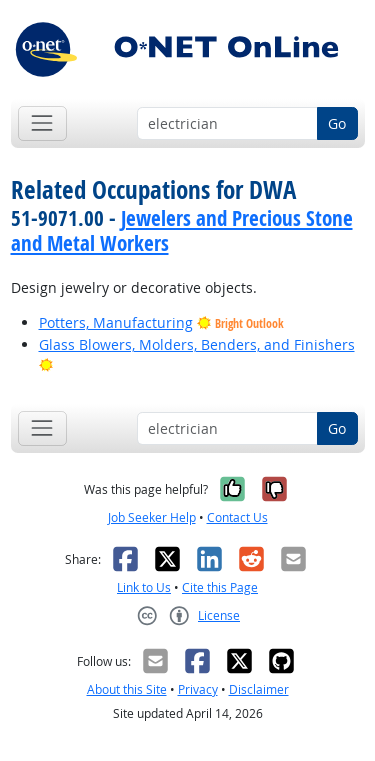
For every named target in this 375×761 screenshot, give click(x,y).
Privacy (198, 689)
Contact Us (237, 517)
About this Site (127, 689)
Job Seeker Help (152, 517)
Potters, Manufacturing (116, 322)
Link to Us (144, 587)
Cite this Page (220, 587)
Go (337, 123)
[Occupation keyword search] (227, 124)
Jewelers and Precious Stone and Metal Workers (182, 230)
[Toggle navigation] (42, 123)
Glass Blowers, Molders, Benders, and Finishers (197, 344)
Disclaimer (259, 689)
